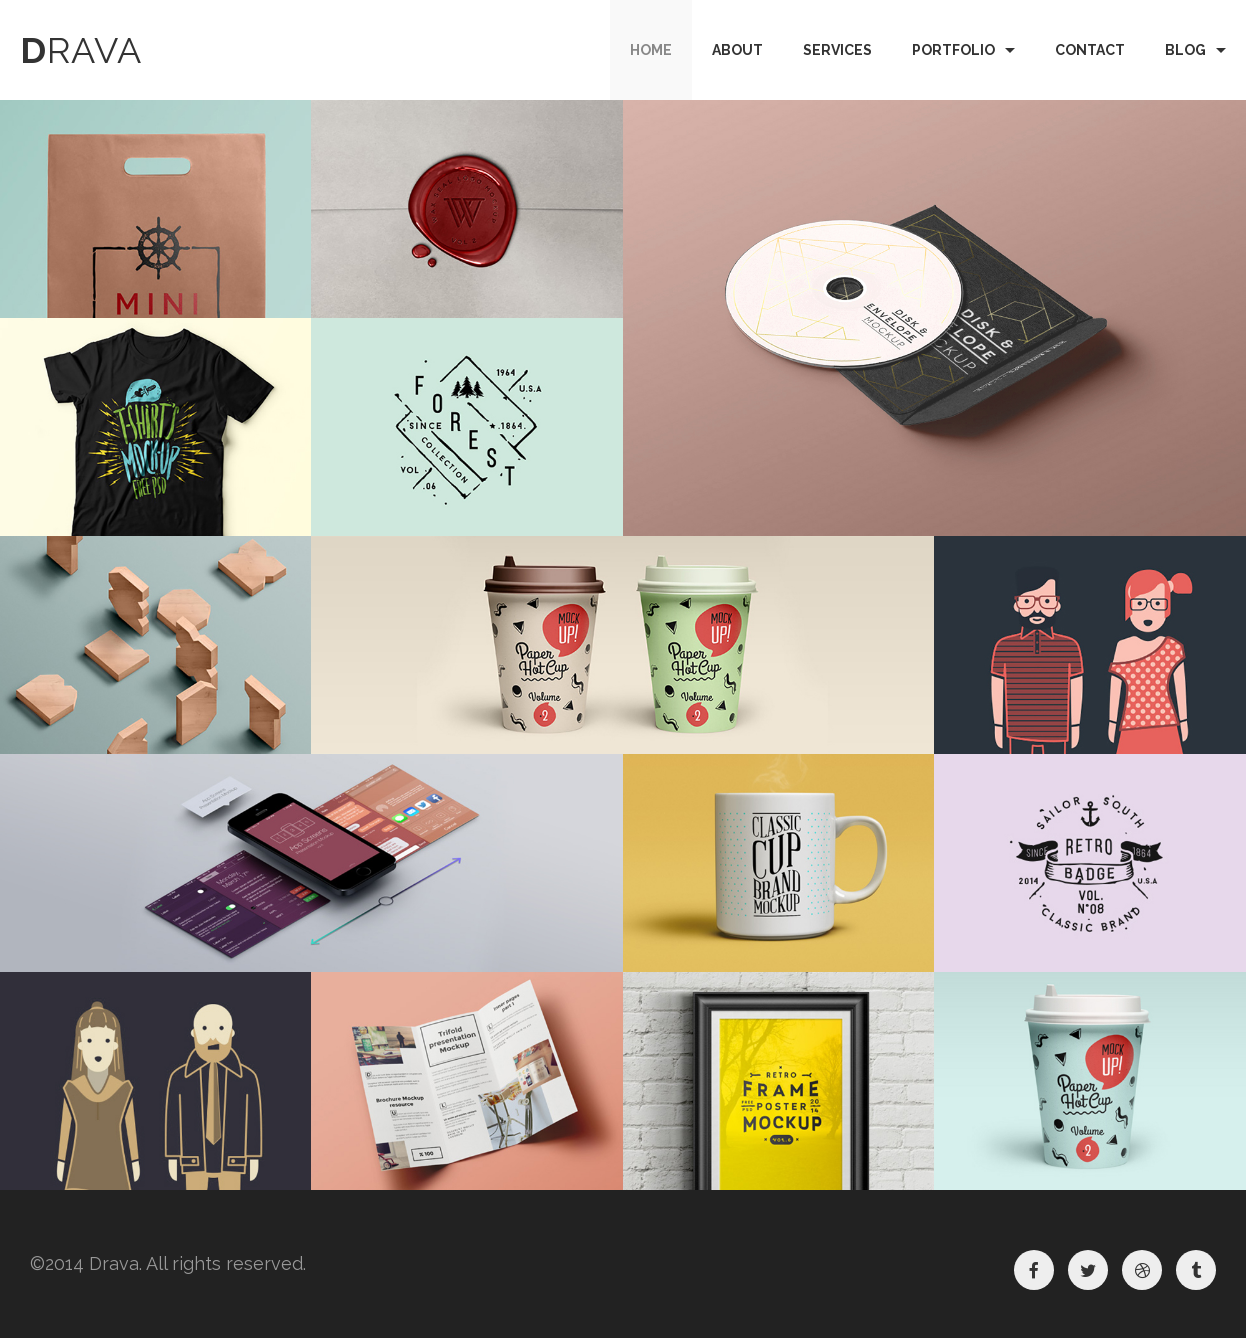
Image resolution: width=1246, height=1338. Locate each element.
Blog (1185, 50)
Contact (1090, 50)
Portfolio (953, 50)
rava (81, 50)
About (737, 50)
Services (837, 50)
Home (651, 50)
